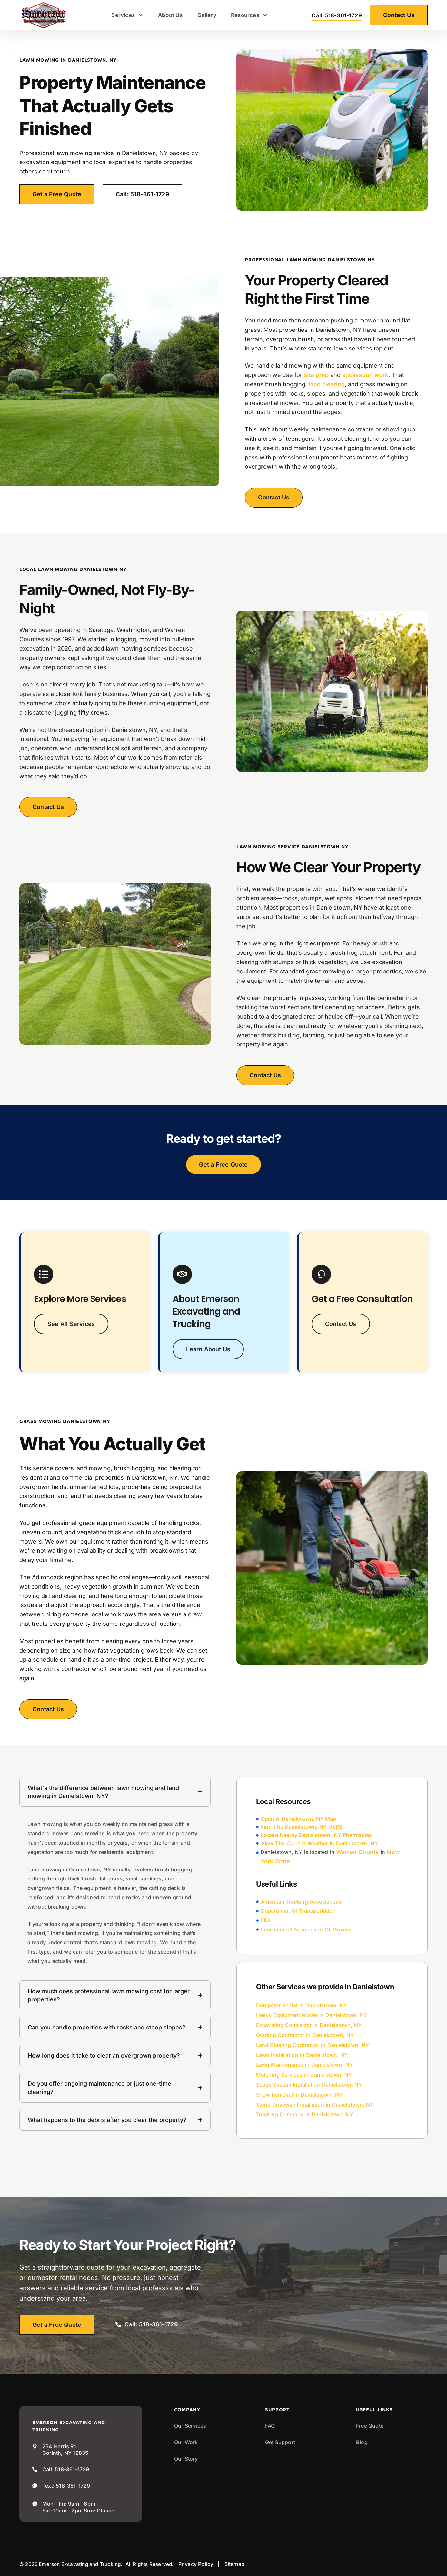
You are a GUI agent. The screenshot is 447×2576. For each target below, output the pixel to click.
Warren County (357, 1852)
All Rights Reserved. (149, 2564)
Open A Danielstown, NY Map (298, 1818)
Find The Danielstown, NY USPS (301, 1827)
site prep (316, 374)
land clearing (327, 384)
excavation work (365, 374)
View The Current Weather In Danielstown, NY (319, 1843)
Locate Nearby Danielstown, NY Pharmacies (316, 1835)
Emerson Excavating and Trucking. (80, 2564)
